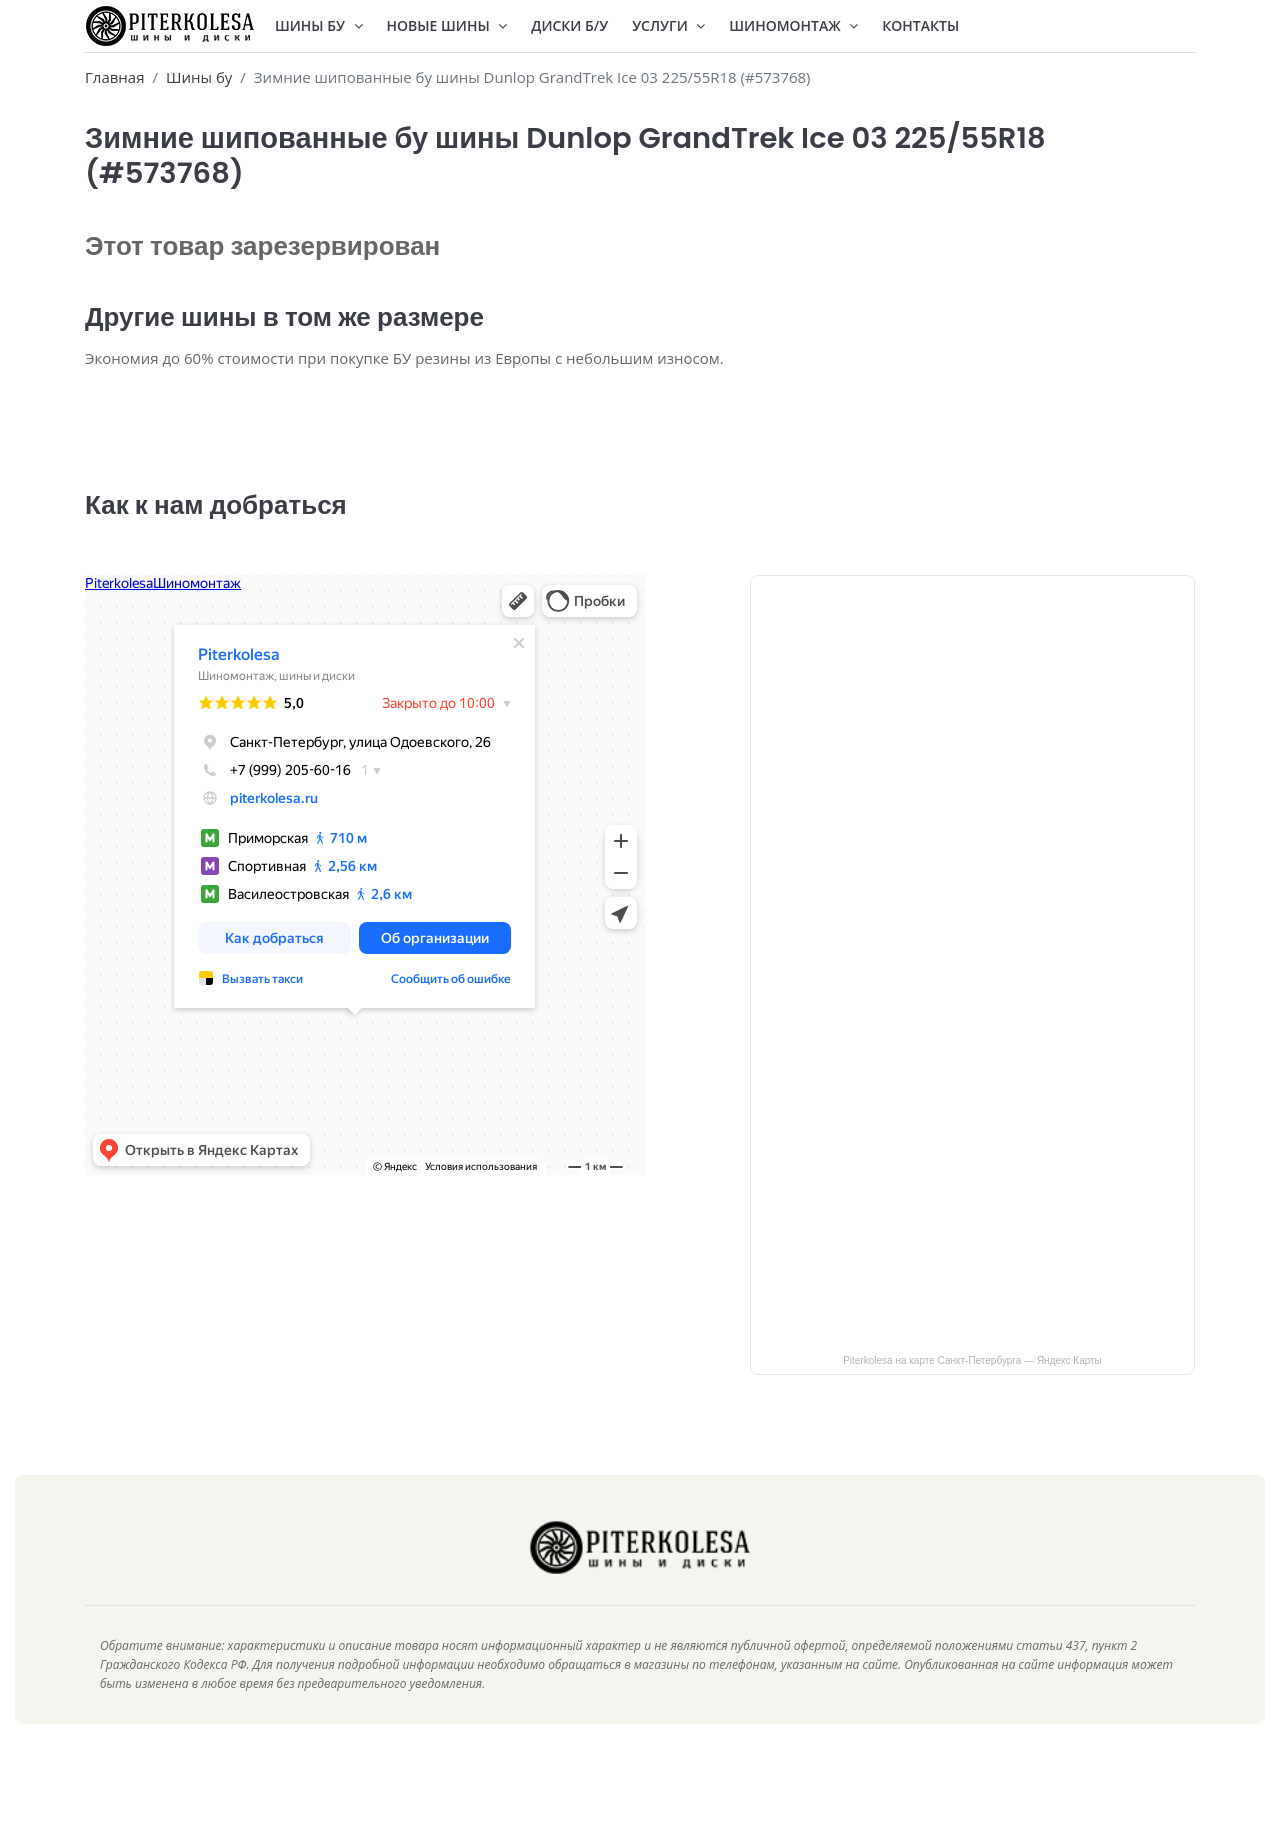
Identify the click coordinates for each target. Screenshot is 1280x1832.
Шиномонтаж (793, 25)
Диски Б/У (569, 25)
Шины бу (199, 77)
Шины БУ (319, 25)
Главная (114, 77)
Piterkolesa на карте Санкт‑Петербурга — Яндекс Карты (972, 1388)
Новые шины (447, 25)
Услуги (668, 25)
